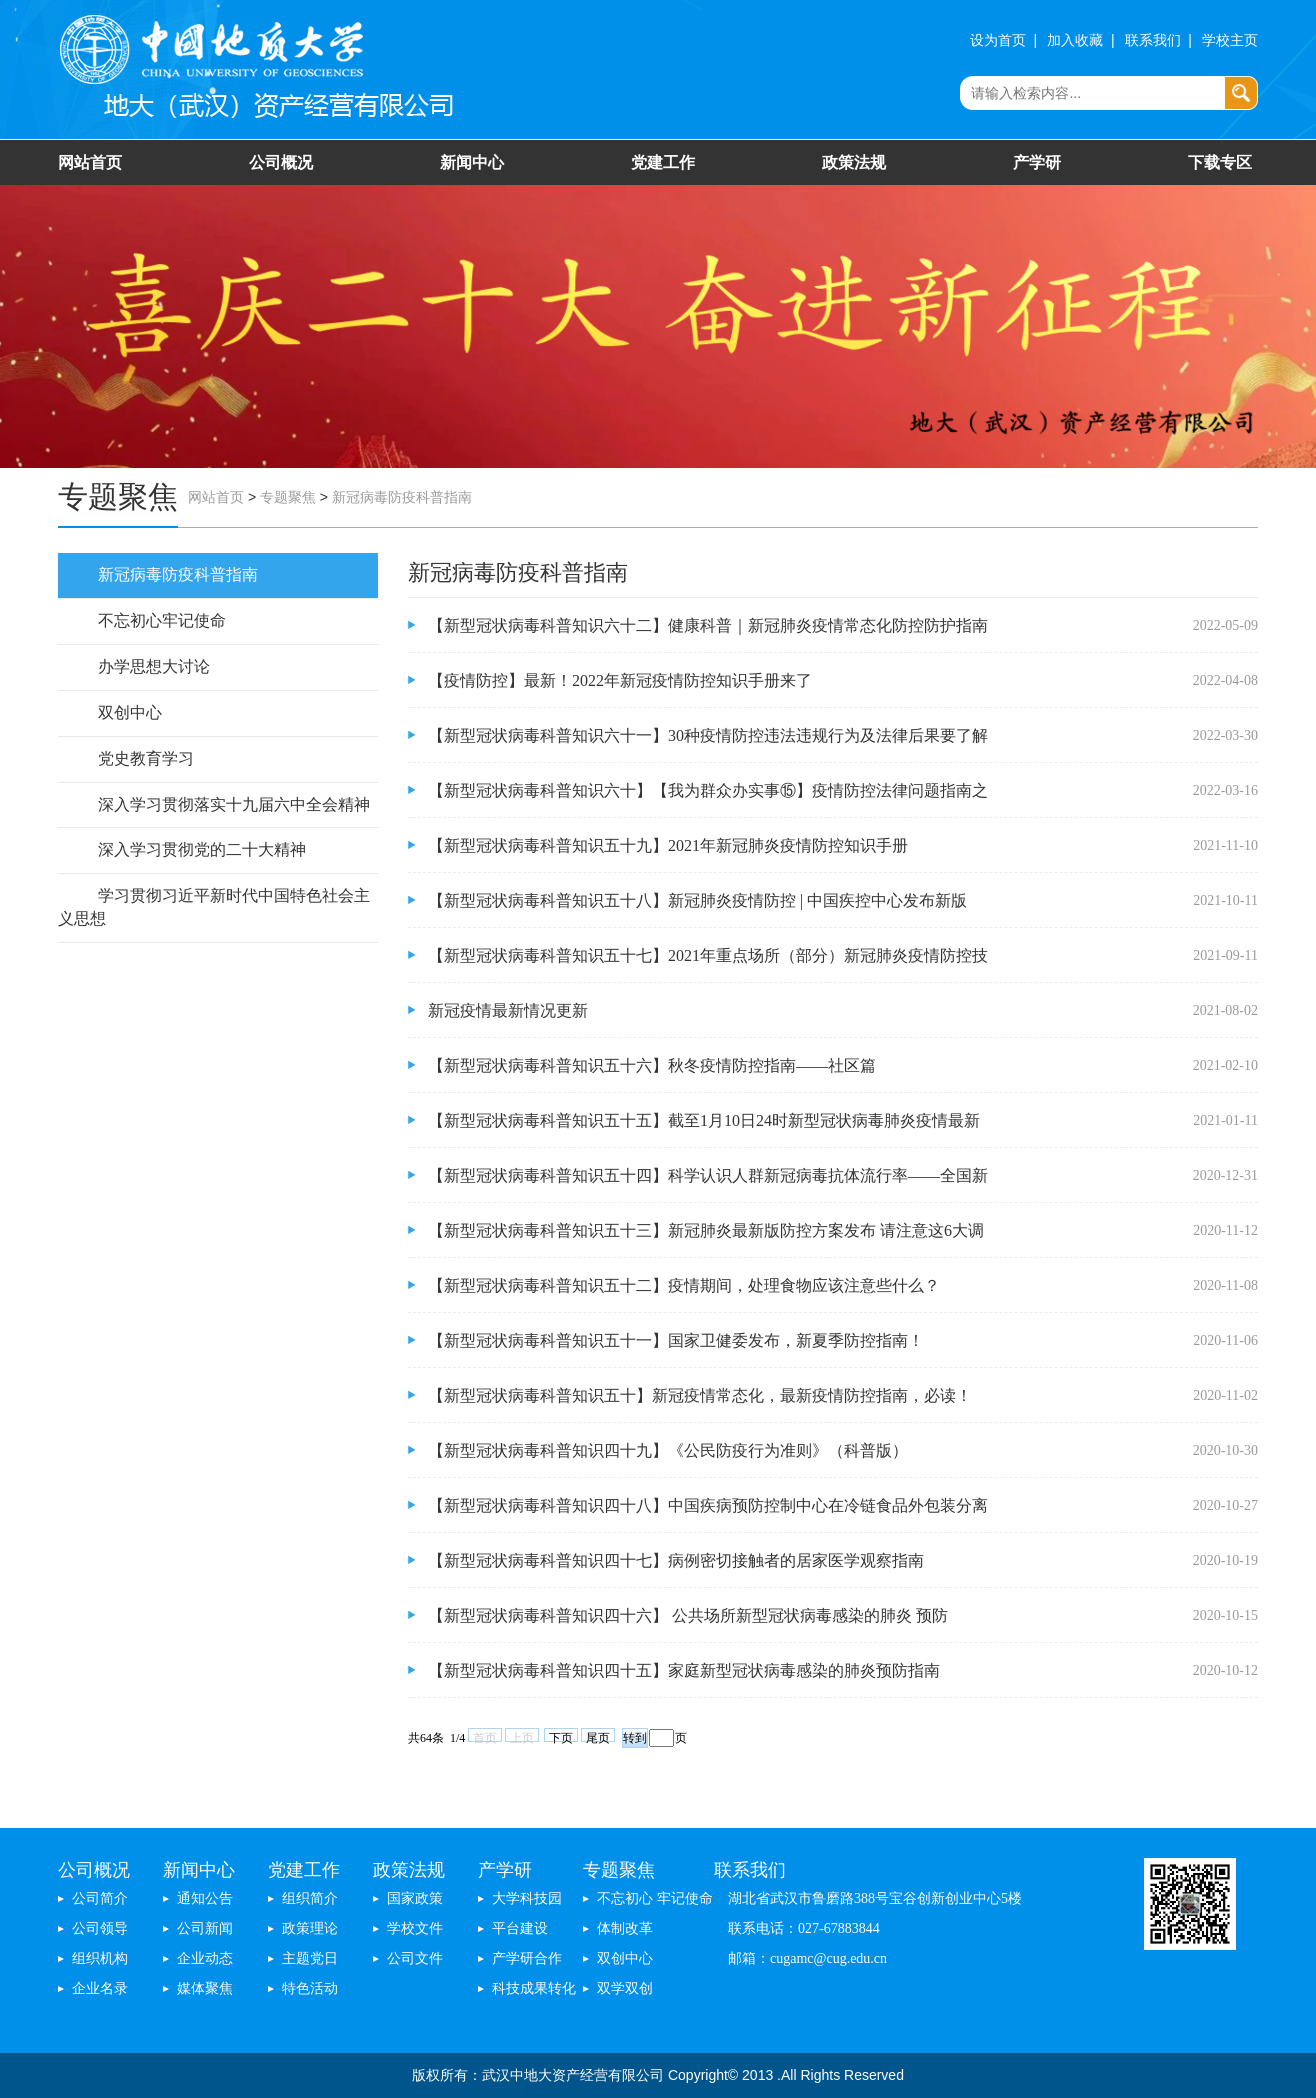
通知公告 (205, 1898)
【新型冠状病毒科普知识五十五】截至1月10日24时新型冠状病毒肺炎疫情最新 (704, 1120)
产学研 (1037, 162)
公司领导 (100, 1928)
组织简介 (310, 1898)
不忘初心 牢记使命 (655, 1898)
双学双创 (625, 1988)
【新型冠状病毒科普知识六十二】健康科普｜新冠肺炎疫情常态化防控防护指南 (708, 625)
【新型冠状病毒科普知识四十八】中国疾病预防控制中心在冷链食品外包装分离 (708, 1505)
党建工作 (663, 162)
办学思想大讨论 (154, 666)
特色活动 (310, 1988)
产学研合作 (527, 1958)
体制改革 (625, 1928)
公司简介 (100, 1898)
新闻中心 (472, 162)
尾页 (598, 1736)
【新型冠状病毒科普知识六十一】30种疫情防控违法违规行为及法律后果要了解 (708, 735)
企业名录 (100, 1988)
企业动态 (205, 1958)
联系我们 (1153, 40)
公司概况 (281, 162)
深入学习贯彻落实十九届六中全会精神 (234, 804)
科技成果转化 (534, 1988)
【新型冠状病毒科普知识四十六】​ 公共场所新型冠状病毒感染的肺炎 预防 (688, 1615)
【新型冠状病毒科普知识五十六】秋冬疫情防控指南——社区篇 (652, 1065)
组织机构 (100, 1958)
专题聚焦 (288, 497)
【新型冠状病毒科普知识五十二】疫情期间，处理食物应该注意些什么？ (684, 1285)
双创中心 (130, 712)
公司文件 (415, 1958)
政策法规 (854, 162)
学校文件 (415, 1928)
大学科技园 (527, 1898)
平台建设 (520, 1928)
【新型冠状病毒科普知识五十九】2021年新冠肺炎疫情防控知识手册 (668, 845)
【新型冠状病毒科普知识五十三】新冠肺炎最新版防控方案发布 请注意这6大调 (706, 1230)
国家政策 (415, 1898)
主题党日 (310, 1958)
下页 (561, 1736)
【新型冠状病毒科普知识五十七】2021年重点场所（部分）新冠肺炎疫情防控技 (708, 955)
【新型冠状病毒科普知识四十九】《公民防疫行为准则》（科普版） (668, 1450)
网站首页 (90, 162)
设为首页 (998, 40)
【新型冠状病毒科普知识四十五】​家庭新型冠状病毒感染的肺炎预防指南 (684, 1670)
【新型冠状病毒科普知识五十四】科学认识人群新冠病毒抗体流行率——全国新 (708, 1175)
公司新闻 (205, 1928)
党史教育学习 (146, 758)
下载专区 (1220, 162)
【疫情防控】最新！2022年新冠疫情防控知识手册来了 (620, 680)
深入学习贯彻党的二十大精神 (202, 849)
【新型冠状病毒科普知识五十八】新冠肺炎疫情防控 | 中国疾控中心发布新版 (697, 900)
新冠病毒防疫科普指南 (402, 497)
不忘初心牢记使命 (162, 620)
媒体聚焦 (205, 1988)
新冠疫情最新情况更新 (508, 1010)
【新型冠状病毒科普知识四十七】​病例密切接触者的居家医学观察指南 (676, 1560)
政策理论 (310, 1928)
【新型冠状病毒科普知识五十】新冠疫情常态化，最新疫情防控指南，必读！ (700, 1395)
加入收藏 (1075, 40)
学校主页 (1230, 40)
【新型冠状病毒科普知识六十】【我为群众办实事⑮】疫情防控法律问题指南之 (708, 790)
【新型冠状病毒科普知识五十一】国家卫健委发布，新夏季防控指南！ (676, 1340)
